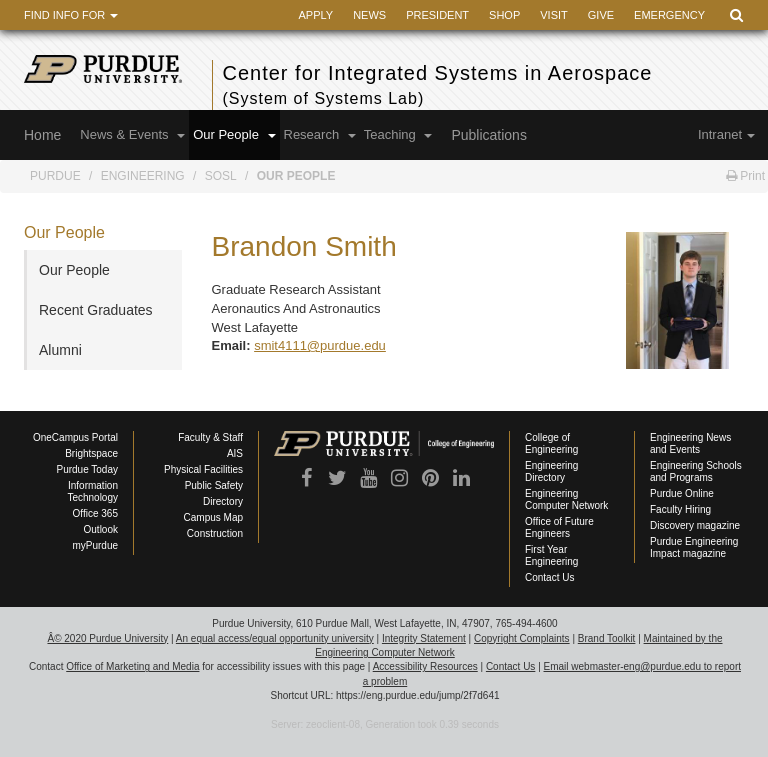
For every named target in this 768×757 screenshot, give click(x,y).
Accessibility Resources (425, 666)
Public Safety (214, 485)
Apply (315, 15)
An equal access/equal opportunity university (275, 638)
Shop (504, 15)
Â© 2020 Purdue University (107, 638)
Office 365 (95, 513)
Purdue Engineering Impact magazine (694, 547)
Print (745, 176)
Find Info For (71, 15)
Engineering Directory (551, 471)
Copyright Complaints (522, 638)
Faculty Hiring (680, 509)
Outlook (101, 529)
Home (42, 135)
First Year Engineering (551, 555)
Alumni (60, 350)
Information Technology (92, 491)
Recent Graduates (96, 310)
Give (601, 15)
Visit (554, 15)
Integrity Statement (424, 638)
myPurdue (95, 545)
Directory (223, 501)
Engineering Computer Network (566, 499)
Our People (234, 134)
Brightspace (91, 453)
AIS (235, 453)
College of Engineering (551, 443)
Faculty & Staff (210, 437)
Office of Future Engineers (559, 527)
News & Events (132, 134)
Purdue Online (682, 493)
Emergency (669, 15)
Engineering (143, 176)
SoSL (221, 176)
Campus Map (213, 517)
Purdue (55, 176)
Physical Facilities (203, 469)
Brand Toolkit (607, 638)
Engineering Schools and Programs (696, 471)
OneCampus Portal (75, 437)
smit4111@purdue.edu (320, 345)
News (369, 15)
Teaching (398, 134)
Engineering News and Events (690, 443)
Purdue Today (87, 469)
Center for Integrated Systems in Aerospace (479, 87)
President (437, 15)
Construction (215, 533)
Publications (489, 135)
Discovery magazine (695, 525)
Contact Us (549, 577)
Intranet (726, 134)
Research (320, 134)
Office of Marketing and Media (132, 666)
